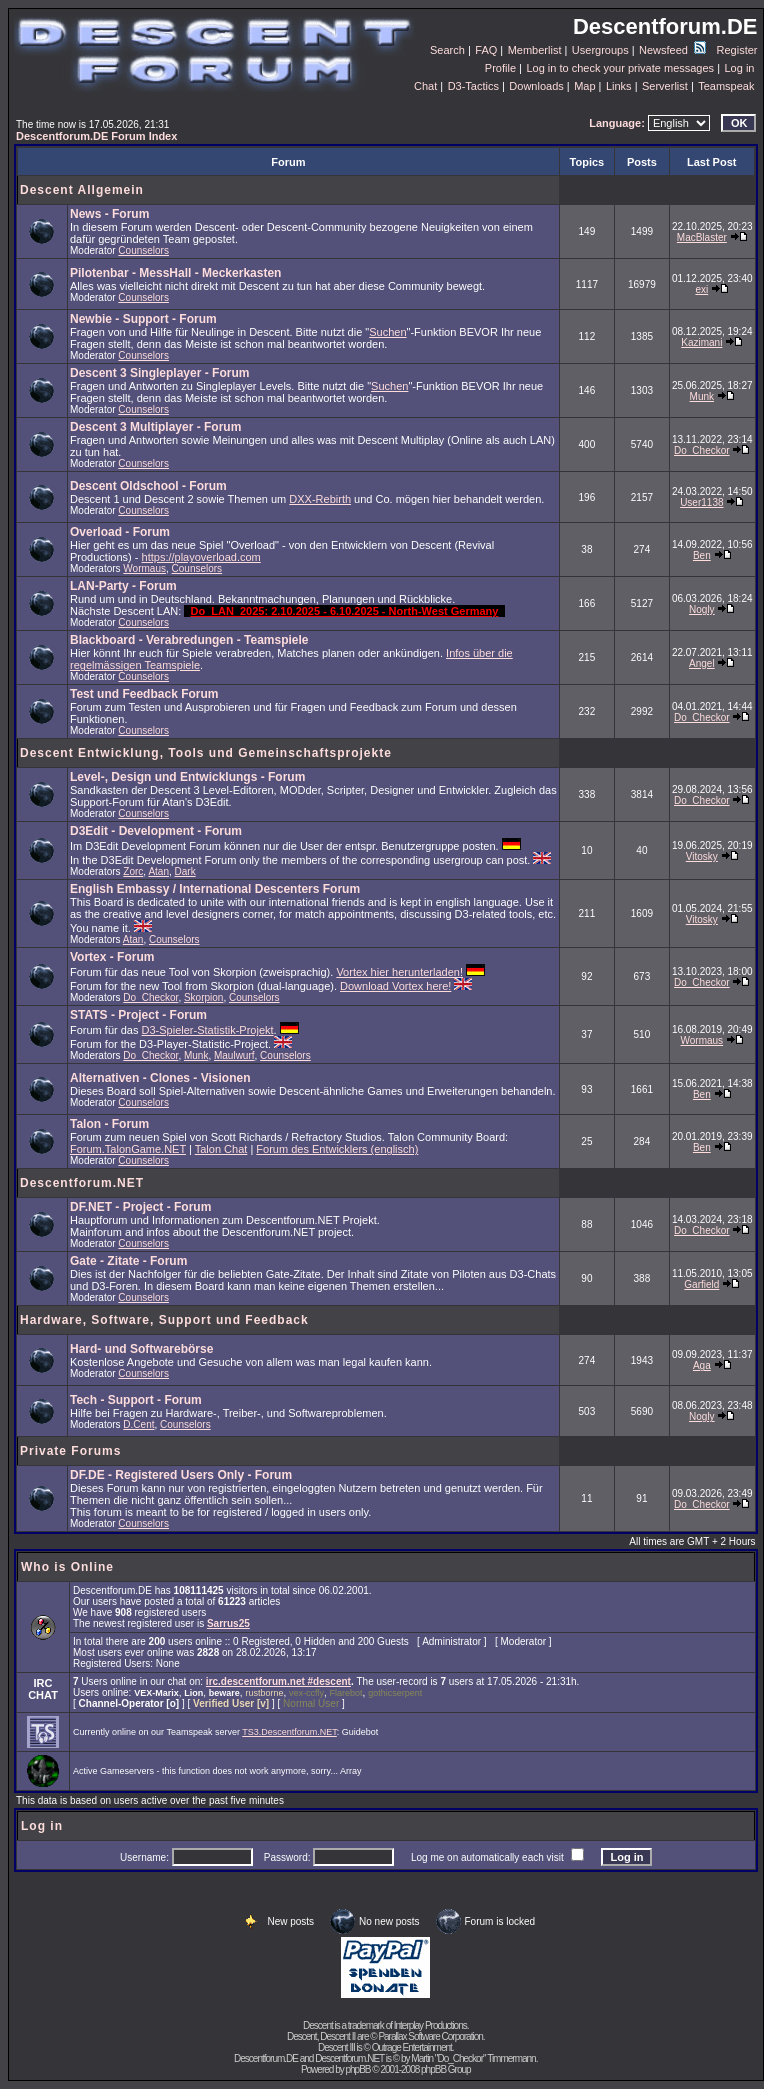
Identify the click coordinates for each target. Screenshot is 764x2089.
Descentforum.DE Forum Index (96, 136)
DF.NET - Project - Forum (140, 1207)
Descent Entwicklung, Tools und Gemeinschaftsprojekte (206, 753)
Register (737, 50)
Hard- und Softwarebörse (141, 1349)
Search (447, 50)
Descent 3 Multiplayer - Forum (155, 427)
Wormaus (144, 568)
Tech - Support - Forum (136, 1400)
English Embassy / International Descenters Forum (215, 889)
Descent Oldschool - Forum (148, 486)
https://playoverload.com (201, 557)
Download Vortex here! (395, 986)
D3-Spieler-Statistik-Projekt (208, 1030)
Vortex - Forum (112, 957)
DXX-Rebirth (320, 499)
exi (701, 289)
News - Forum (109, 214)
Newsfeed (672, 50)
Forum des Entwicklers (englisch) (337, 1149)
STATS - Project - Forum (138, 1015)
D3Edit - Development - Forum (156, 831)
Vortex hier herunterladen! (399, 972)
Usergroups (600, 50)
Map (584, 86)
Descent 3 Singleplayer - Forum (159, 373)
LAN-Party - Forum (123, 586)
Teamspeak (726, 86)
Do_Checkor (702, 450)
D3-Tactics (473, 86)
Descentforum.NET (82, 1183)
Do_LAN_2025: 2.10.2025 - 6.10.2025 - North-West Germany (344, 611)
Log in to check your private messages (620, 68)
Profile (500, 68)
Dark (185, 871)
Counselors (143, 250)
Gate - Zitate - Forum (128, 1261)
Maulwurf (234, 1055)
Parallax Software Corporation (430, 2036)
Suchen (387, 332)
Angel (702, 663)
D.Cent (138, 1424)
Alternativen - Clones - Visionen (160, 1078)
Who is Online (67, 1567)
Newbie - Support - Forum (143, 319)
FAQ (486, 50)
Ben (702, 555)
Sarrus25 (228, 1623)
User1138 (701, 502)
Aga (702, 1365)
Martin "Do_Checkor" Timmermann (473, 2058)
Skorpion (203, 997)
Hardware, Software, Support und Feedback (164, 1320)
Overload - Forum (120, 532)
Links (619, 86)
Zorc (133, 871)
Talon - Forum (109, 1124)
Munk (702, 396)
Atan (158, 871)
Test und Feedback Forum (144, 694)
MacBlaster (702, 237)
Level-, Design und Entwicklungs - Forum (187, 777)
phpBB (357, 2069)
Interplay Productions (430, 2025)
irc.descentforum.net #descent (278, 1681)
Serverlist (665, 86)
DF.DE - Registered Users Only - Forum (181, 1475)
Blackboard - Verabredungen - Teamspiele (189, 640)
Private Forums (70, 1451)
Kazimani (701, 342)
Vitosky (702, 856)
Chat (425, 86)
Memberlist (535, 50)
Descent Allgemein (82, 190)
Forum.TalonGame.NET (128, 1149)
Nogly (702, 609)
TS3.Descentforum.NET (289, 1732)
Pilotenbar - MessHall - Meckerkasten (175, 273)
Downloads (536, 86)
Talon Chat (221, 1149)
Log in (739, 68)
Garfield (701, 1284)
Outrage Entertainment (412, 2047)
